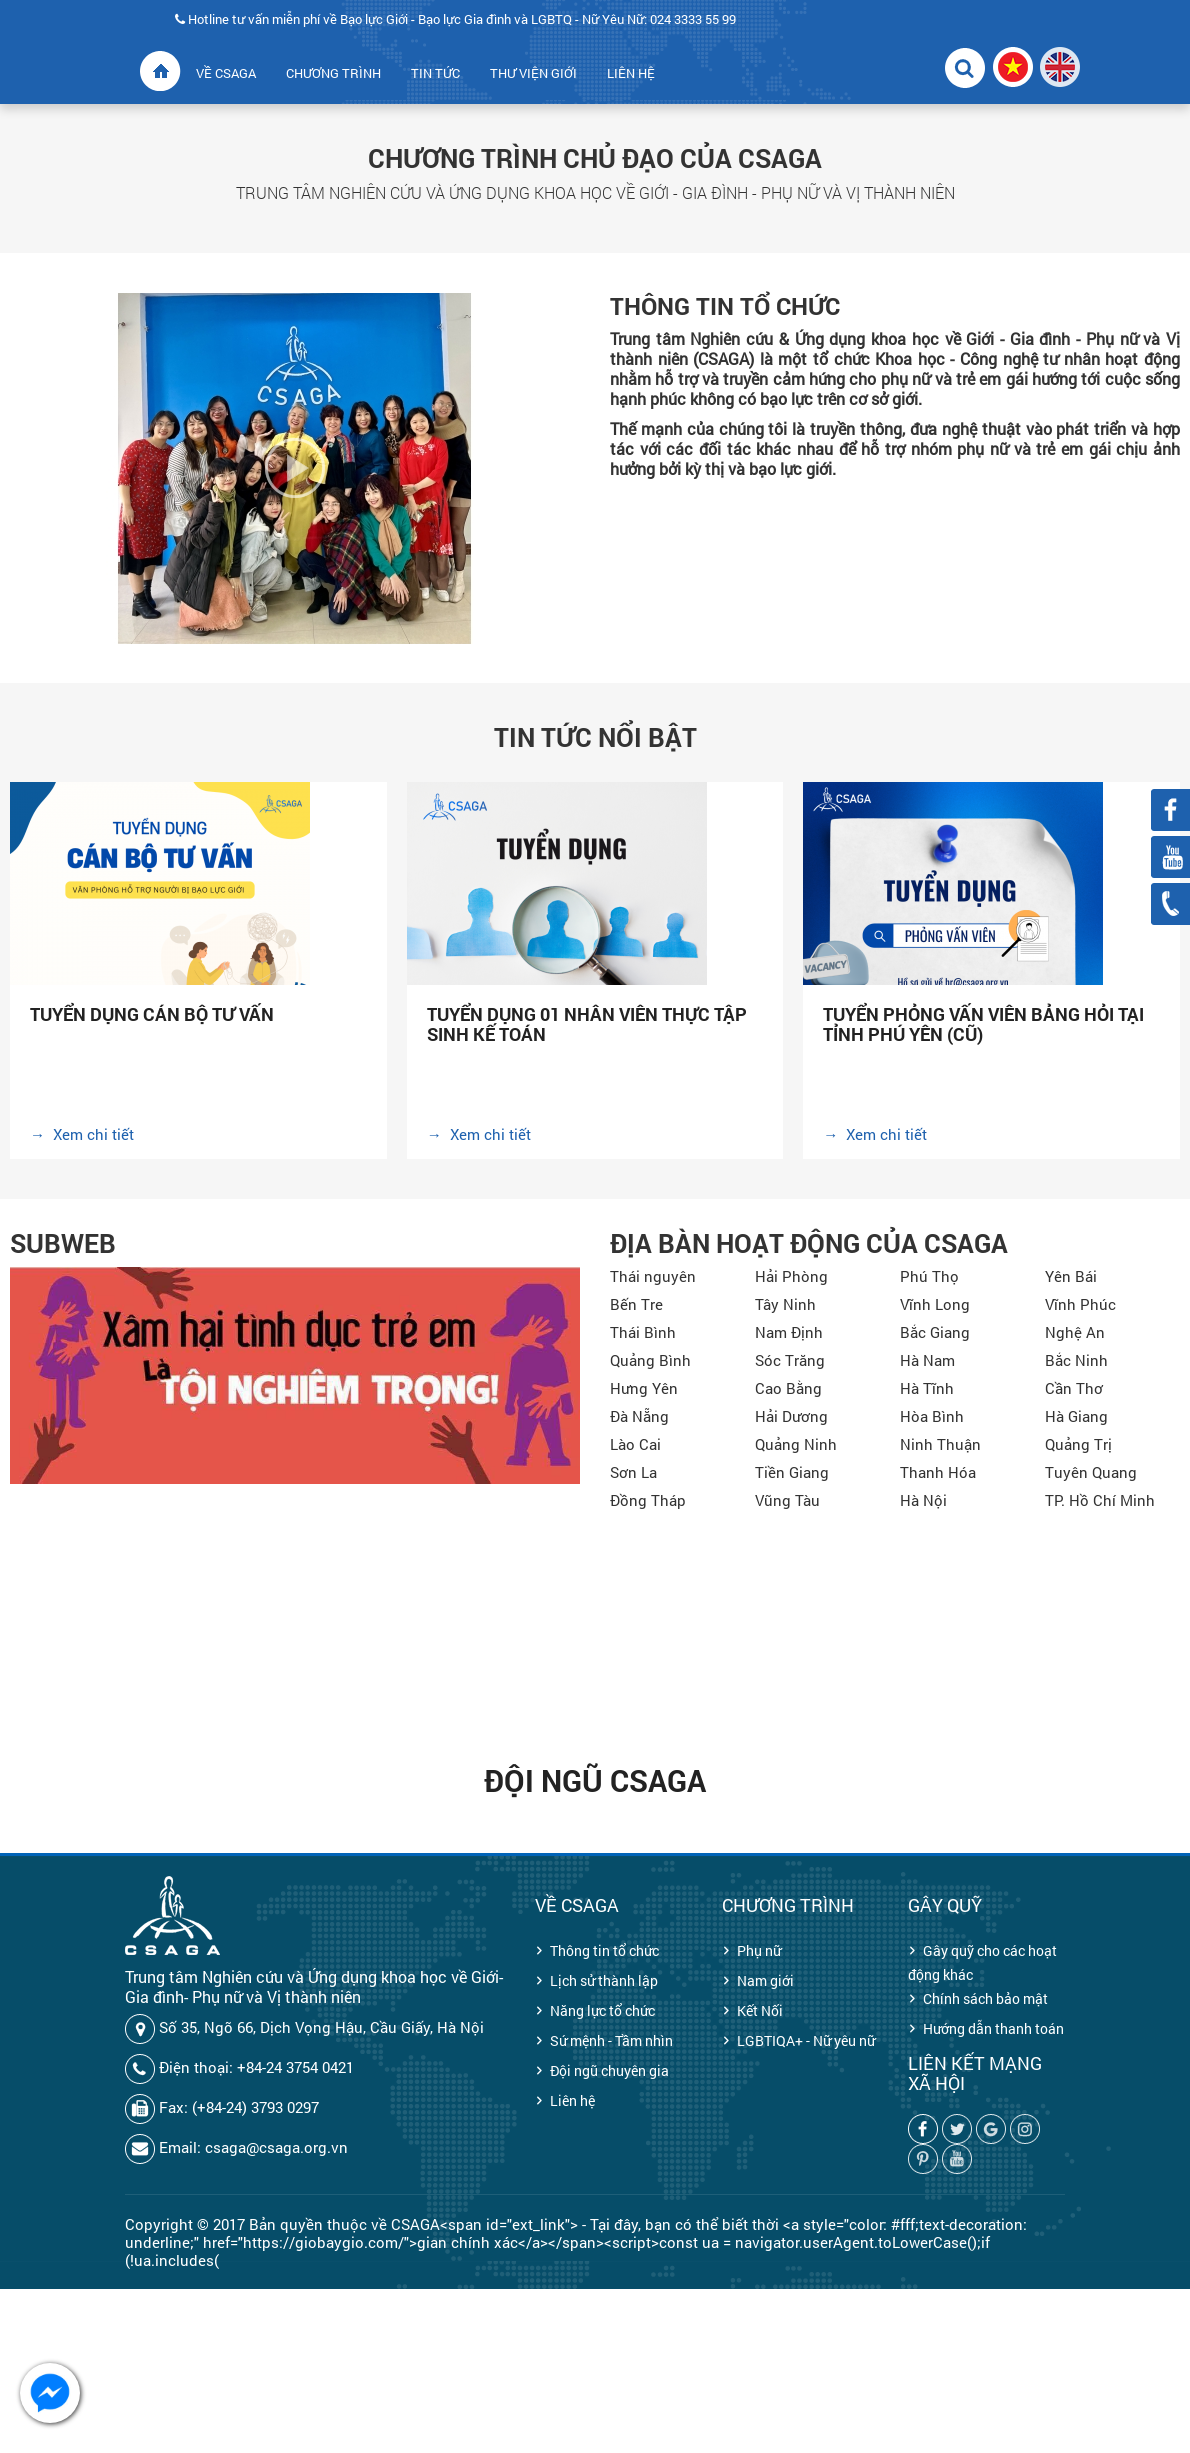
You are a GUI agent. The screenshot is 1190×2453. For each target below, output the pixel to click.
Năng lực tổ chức (602, 2010)
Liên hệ (572, 2100)
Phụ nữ (759, 1950)
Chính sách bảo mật (985, 1998)
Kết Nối (760, 2010)
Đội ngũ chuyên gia (609, 2070)
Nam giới (765, 1980)
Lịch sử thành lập (604, 1980)
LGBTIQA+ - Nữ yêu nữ (806, 2040)
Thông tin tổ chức (604, 1950)
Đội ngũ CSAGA (595, 1780)
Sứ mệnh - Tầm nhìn (611, 2040)
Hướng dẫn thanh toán (993, 2028)
